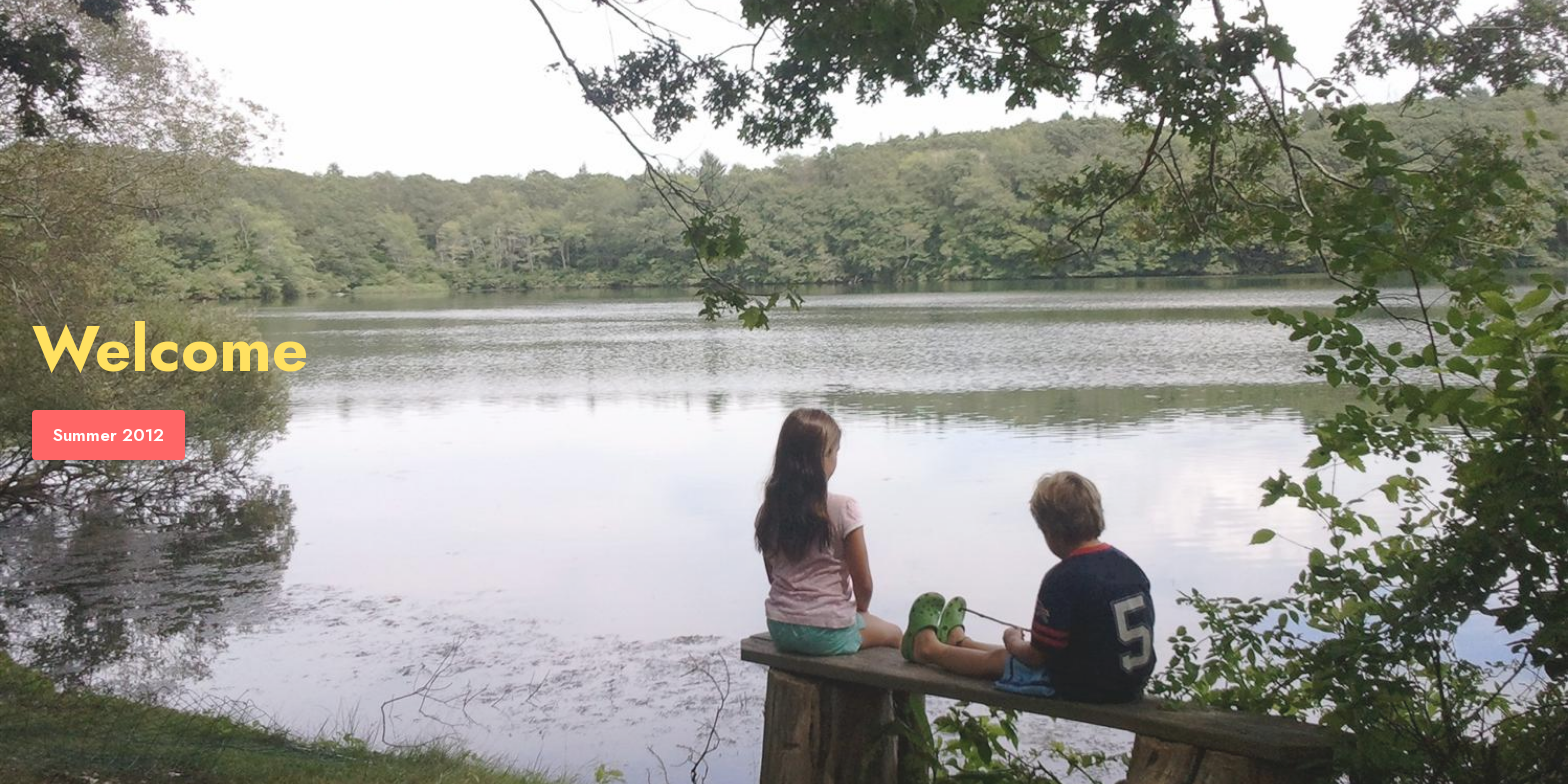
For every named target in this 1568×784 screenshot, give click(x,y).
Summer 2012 (108, 435)
